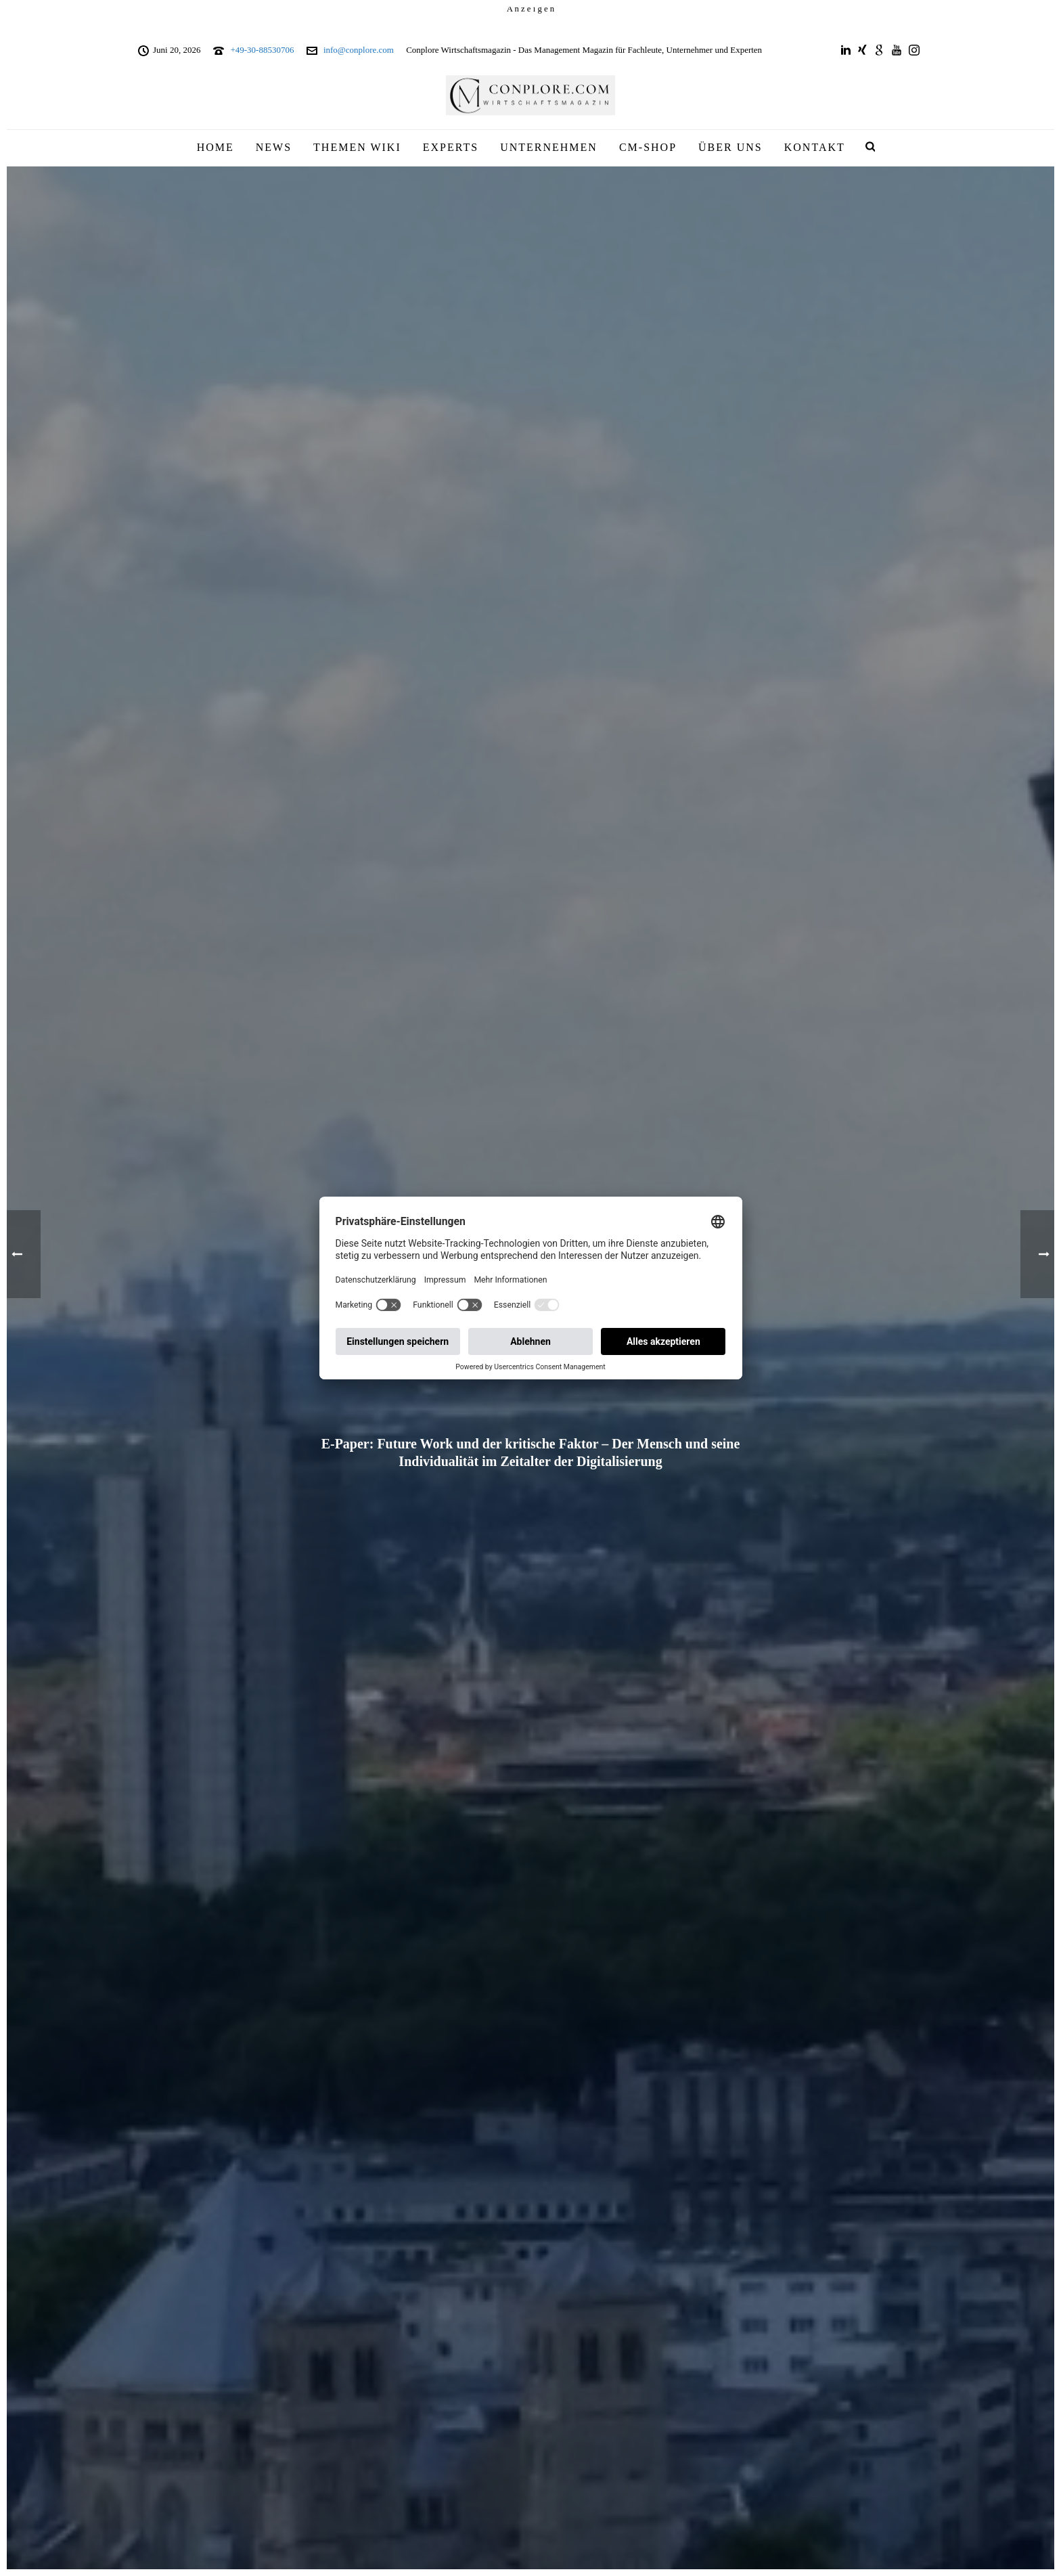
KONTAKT (814, 147)
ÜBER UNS (730, 147)
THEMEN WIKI (357, 147)
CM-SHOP (648, 147)
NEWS (274, 147)
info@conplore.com (358, 50)
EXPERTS (450, 147)
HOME (215, 147)
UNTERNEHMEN (548, 147)
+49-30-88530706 (262, 50)
